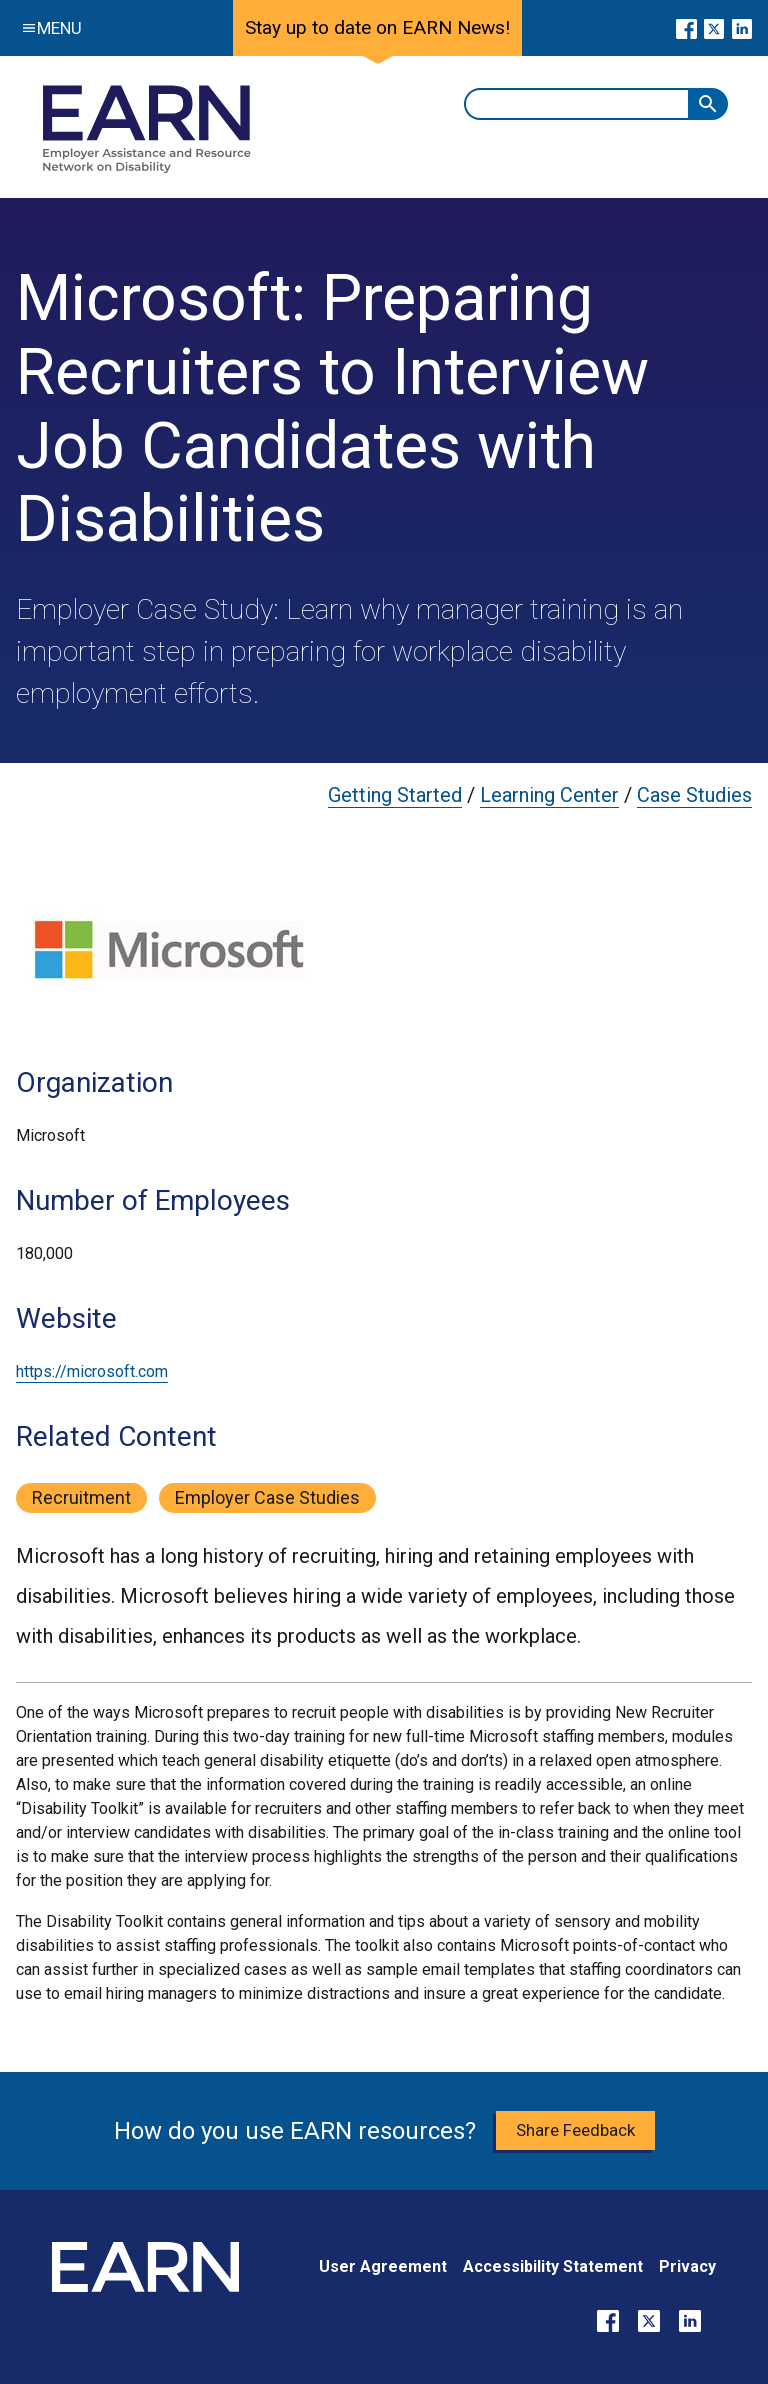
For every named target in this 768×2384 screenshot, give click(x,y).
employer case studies (267, 1497)
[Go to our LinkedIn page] (741, 28)
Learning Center (549, 795)
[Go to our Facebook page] (686, 28)
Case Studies (694, 795)
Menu (47, 28)
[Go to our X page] (714, 28)
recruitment (81, 1497)
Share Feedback (575, 2130)
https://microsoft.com (92, 1371)
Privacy (687, 2266)
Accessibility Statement (553, 2266)
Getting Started (395, 795)
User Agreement (383, 2266)
